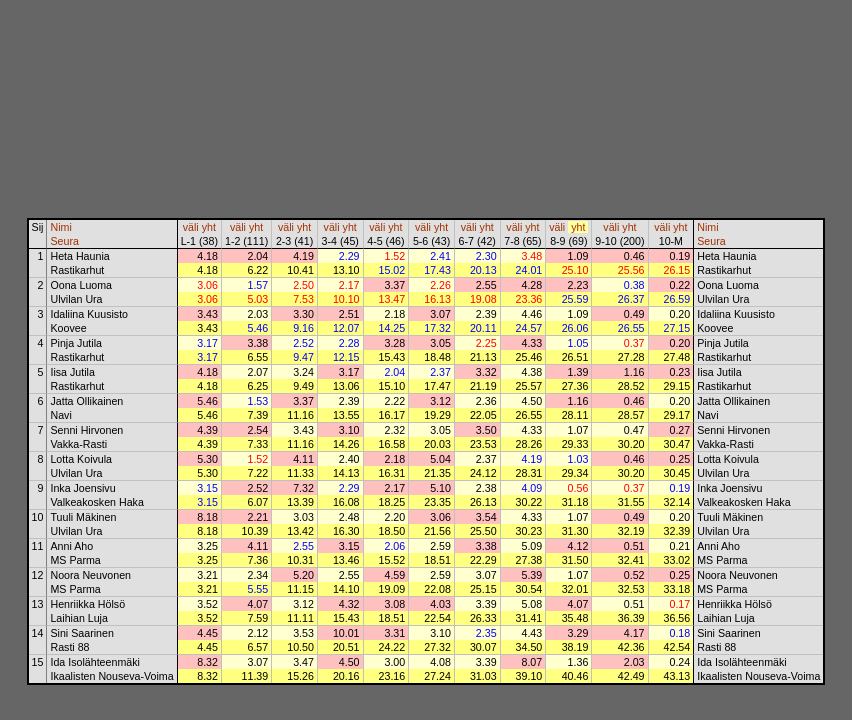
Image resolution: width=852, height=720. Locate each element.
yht (209, 227)
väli (191, 227)
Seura (64, 241)
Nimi (60, 227)
